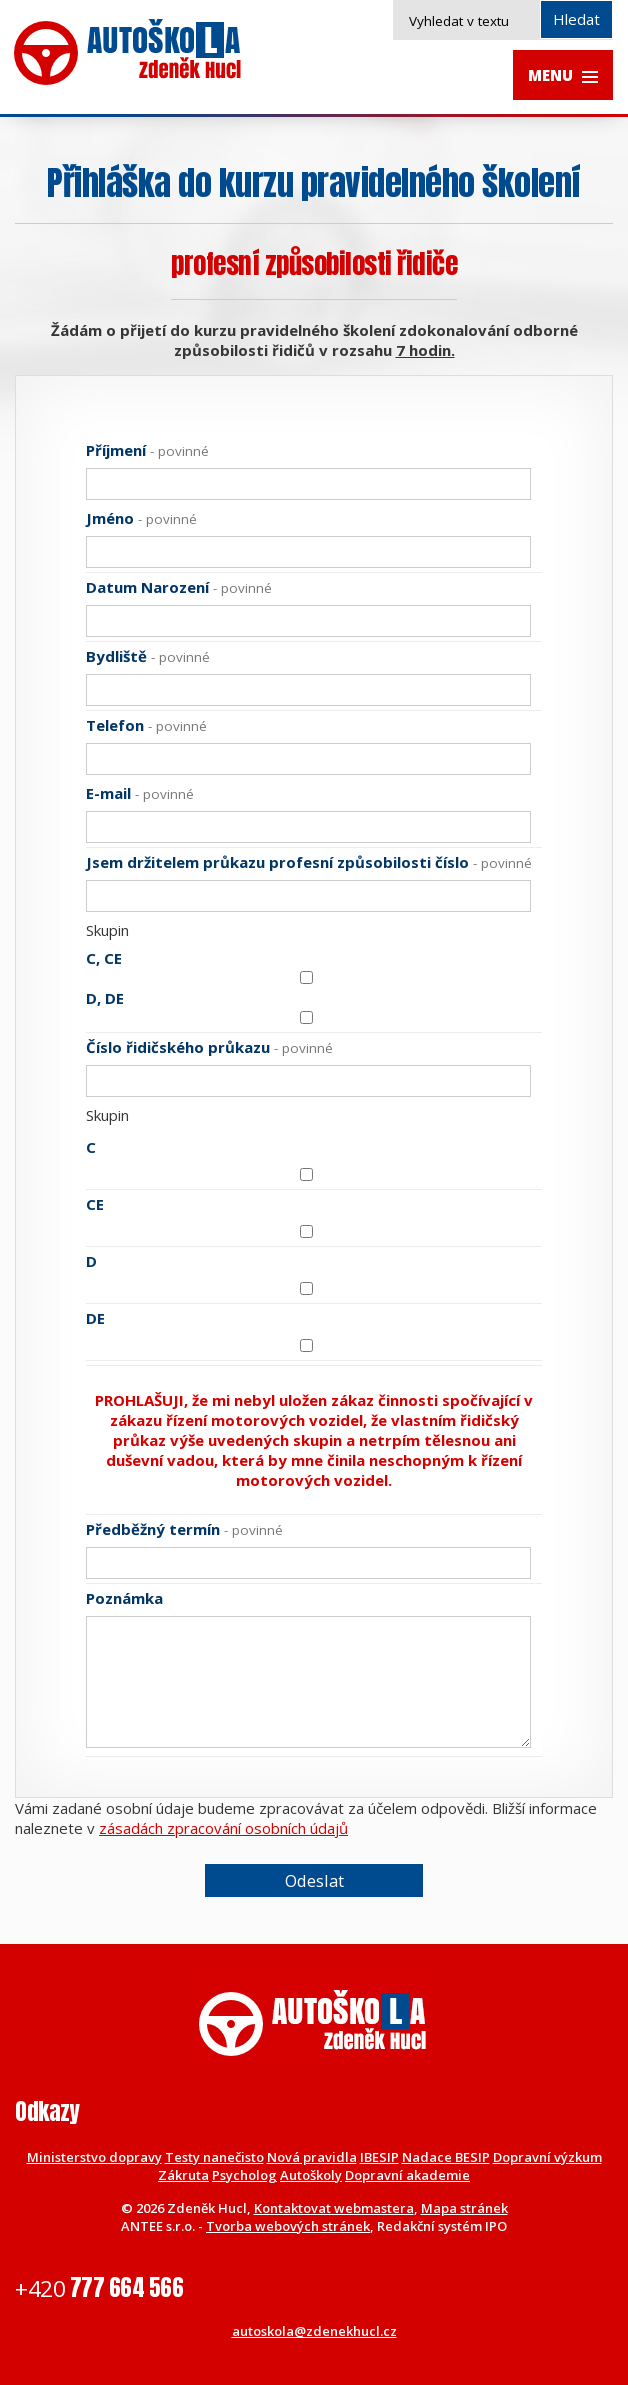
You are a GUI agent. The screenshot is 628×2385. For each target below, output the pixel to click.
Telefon (146, 725)
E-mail (140, 793)
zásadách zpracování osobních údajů (223, 1828)
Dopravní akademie (407, 2175)
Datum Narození (179, 587)
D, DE (105, 998)
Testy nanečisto (214, 2157)
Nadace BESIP (446, 2157)
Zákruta (183, 2175)
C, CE (104, 958)
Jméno (141, 518)
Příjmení (147, 450)
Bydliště (148, 656)
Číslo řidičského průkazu (209, 1047)
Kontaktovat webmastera (334, 2208)
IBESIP (379, 2157)
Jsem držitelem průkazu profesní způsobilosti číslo (309, 862)
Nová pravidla (312, 2157)
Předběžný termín (184, 1529)
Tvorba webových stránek (288, 2226)
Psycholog (244, 2175)
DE (95, 1318)
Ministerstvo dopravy (94, 2157)
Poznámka (124, 1598)
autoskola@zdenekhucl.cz (314, 2331)
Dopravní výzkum (547, 2157)
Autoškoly (311, 2175)
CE (95, 1204)
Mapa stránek (464, 2208)
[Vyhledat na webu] (503, 20)
